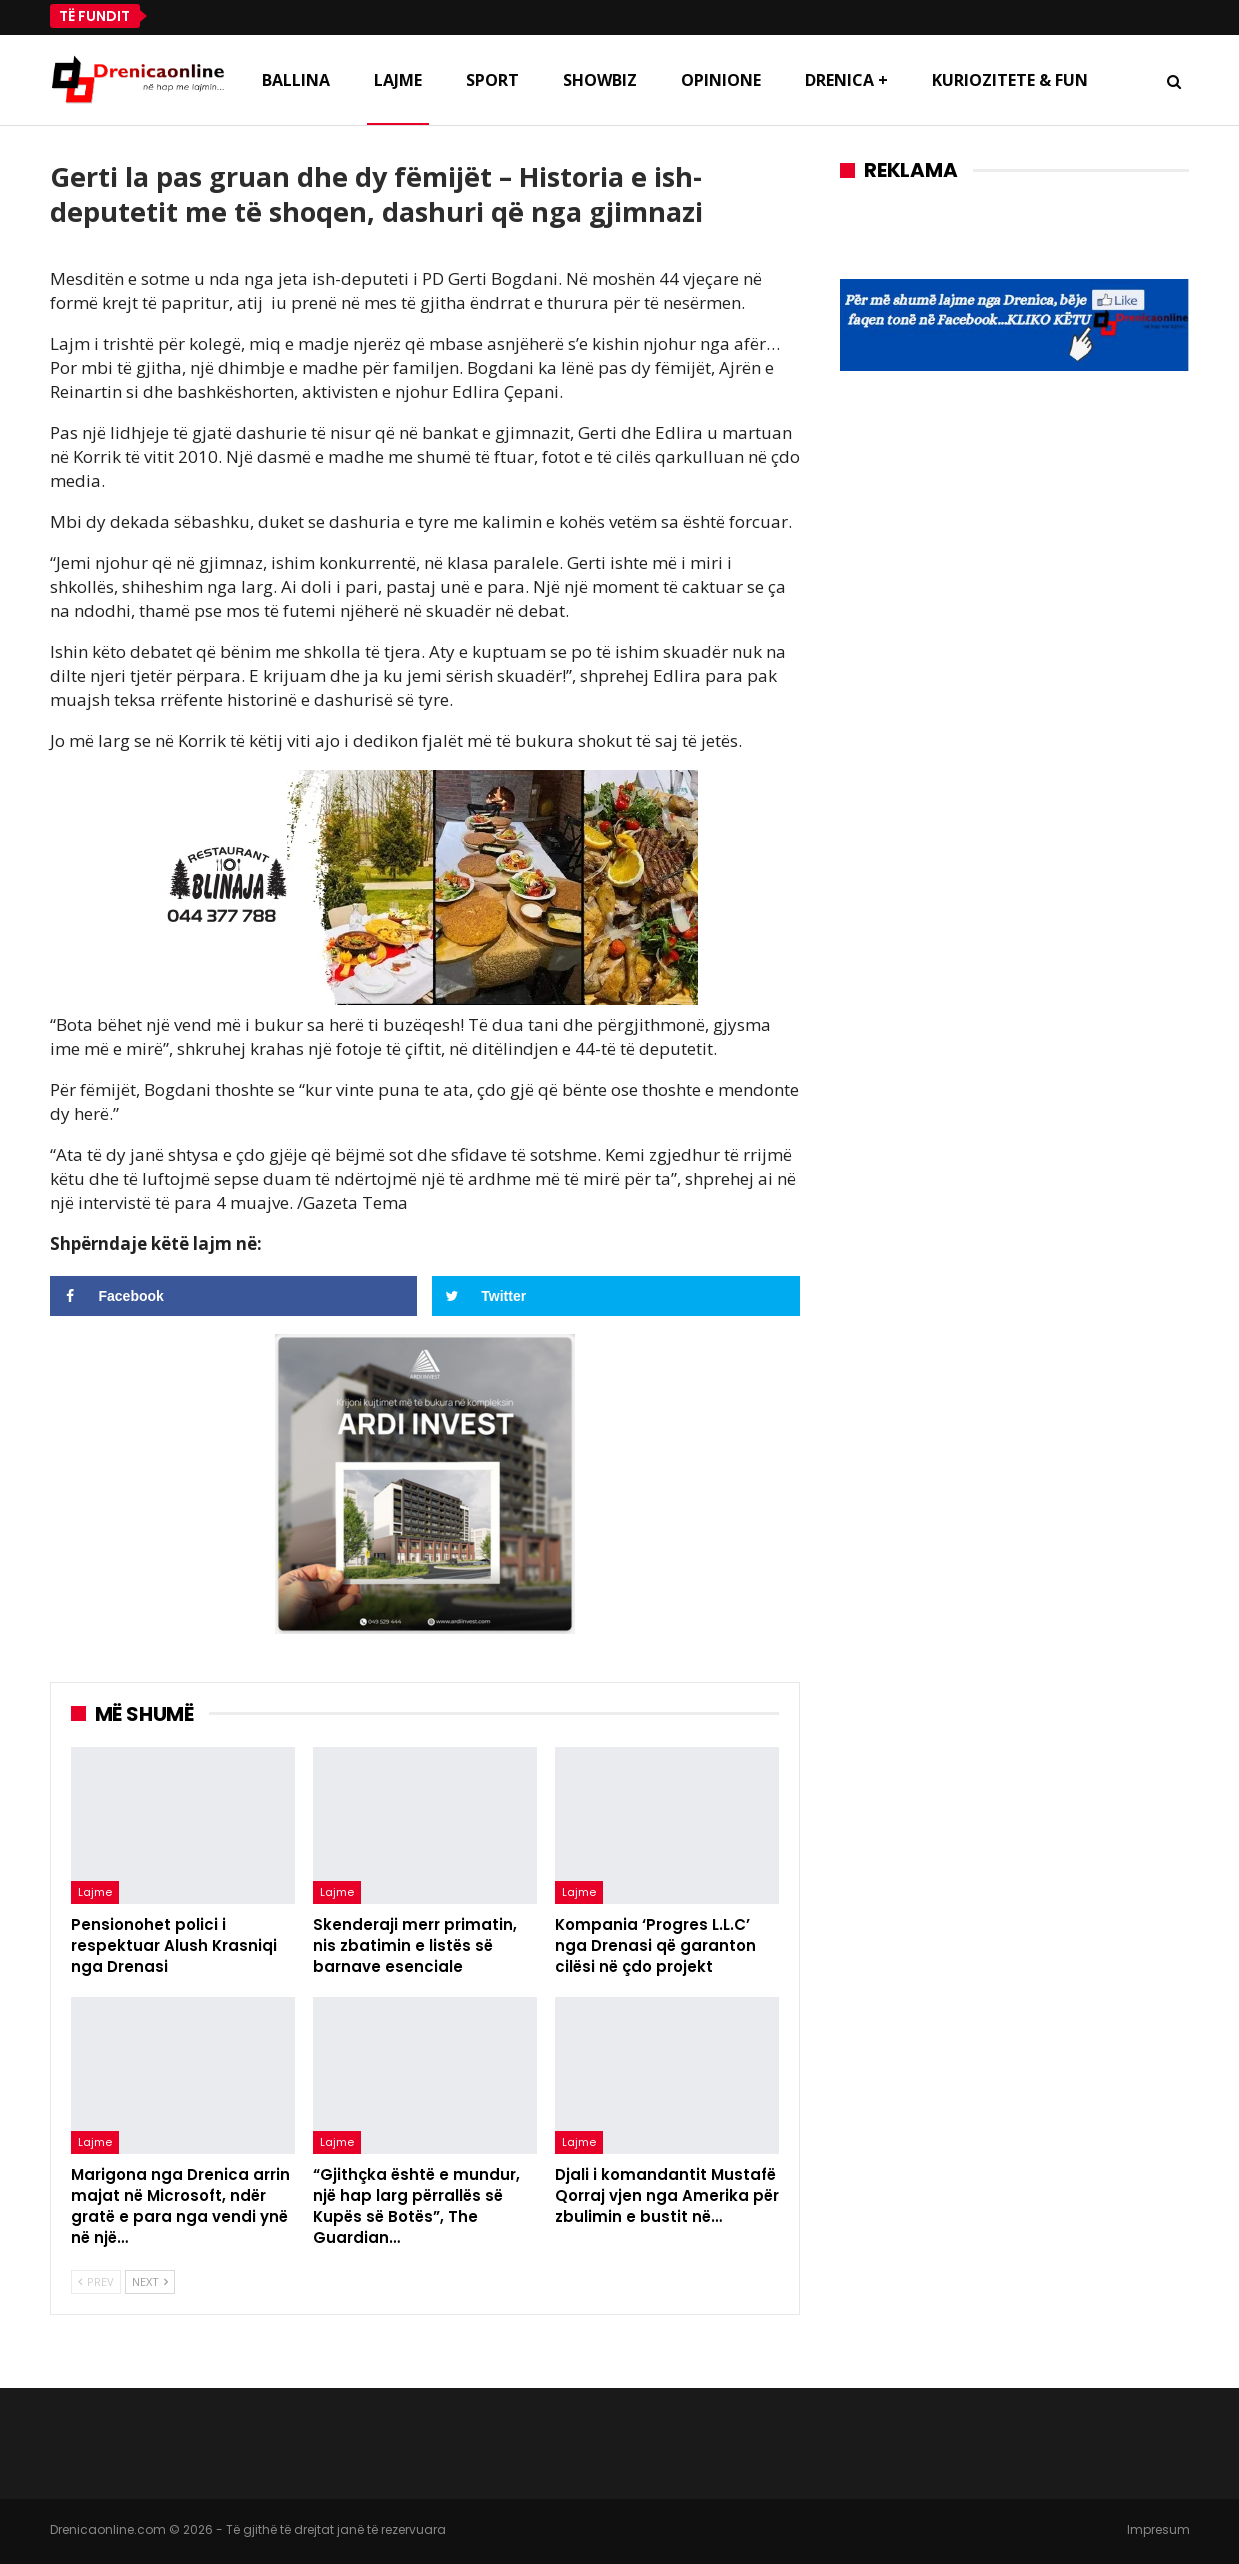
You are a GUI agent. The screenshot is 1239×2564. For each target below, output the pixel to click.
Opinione (721, 80)
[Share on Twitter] (616, 1296)
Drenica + (846, 80)
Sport (492, 80)
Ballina (296, 80)
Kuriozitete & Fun (1010, 80)
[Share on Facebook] (234, 1296)
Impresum (1158, 2529)
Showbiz (600, 80)
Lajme (398, 80)
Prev (96, 2281)
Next (150, 2281)
